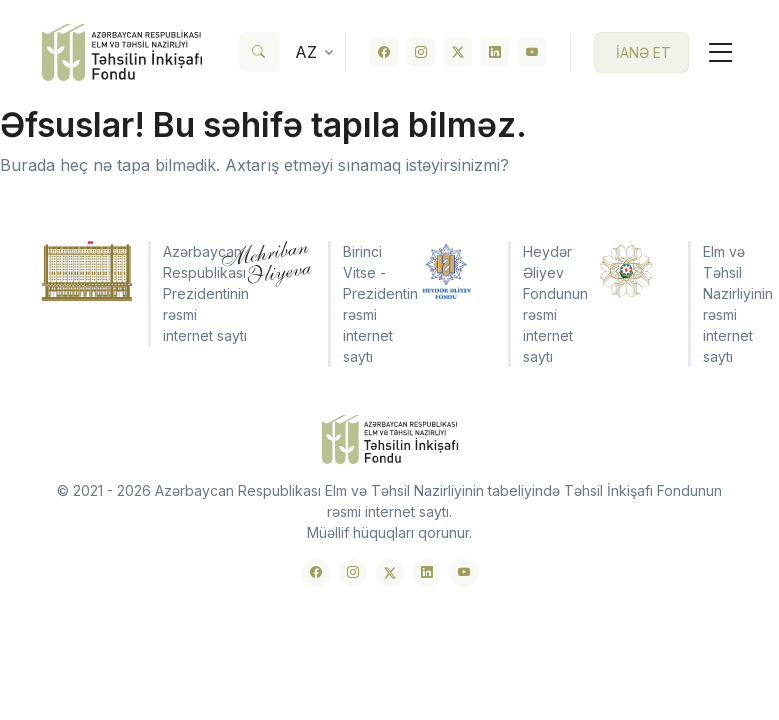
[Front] (122, 52)
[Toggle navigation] (713, 52)
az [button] (306, 52)
